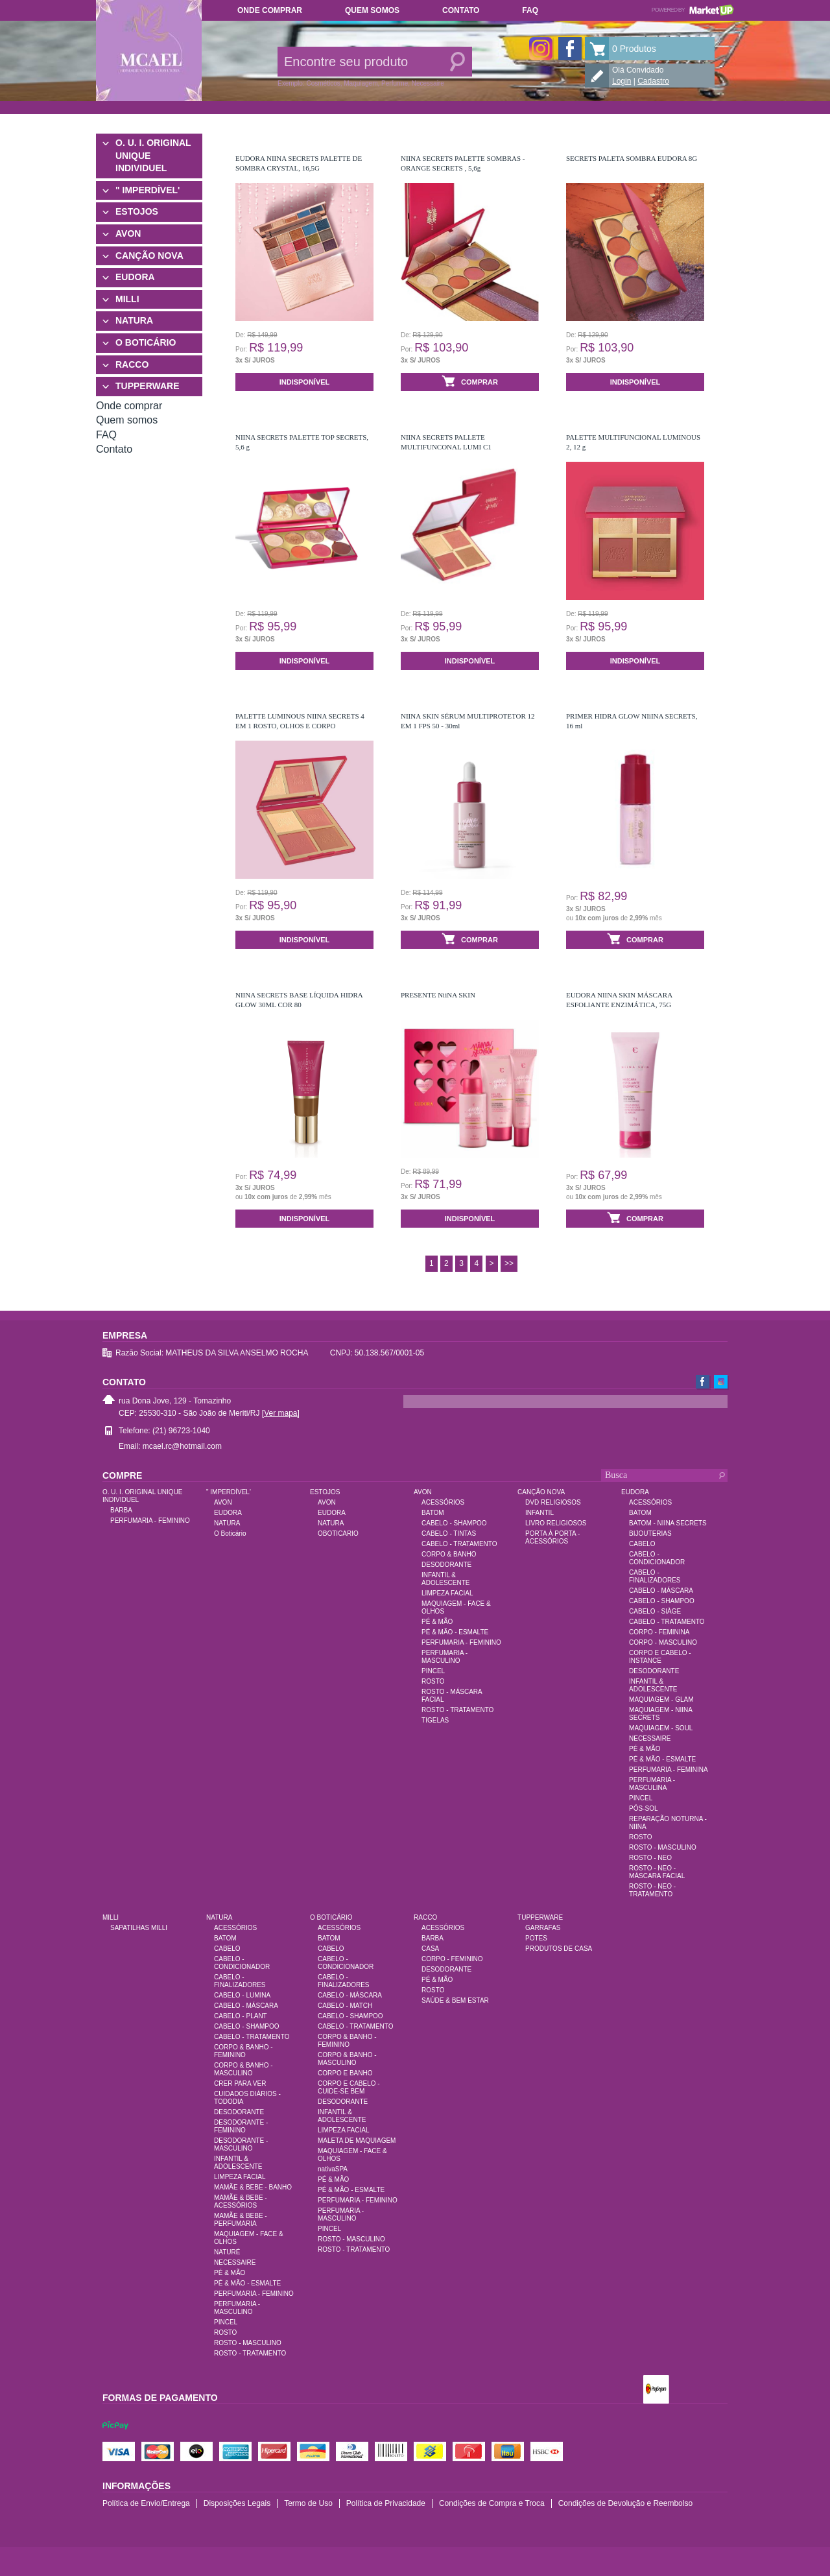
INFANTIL (539, 1512)
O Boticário (230, 1533)
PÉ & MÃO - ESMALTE (454, 1632)
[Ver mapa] (281, 1413)
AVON (128, 233)
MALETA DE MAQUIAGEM (357, 2140)
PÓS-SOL (643, 1808)
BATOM (432, 1512)
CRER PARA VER (240, 2083)
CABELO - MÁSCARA (661, 1590)
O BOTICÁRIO (145, 342)
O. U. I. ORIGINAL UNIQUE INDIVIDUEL (153, 155)
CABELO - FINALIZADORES (654, 1576)
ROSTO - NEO (650, 1857)
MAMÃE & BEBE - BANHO (253, 2187)
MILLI (127, 299)
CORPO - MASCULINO (663, 1642)
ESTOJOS (136, 211)
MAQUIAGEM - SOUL (661, 1728)
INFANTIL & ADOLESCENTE (445, 1578)
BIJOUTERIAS (650, 1533)
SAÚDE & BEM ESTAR (455, 2000)
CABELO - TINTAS (448, 1533)
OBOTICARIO (338, 1533)
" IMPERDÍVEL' (147, 190)
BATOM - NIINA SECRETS (668, 1523)
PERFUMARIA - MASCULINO (444, 1656)
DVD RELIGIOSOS (553, 1502)
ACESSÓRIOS (442, 1502)
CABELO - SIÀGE (655, 1611)
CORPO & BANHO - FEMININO (243, 2051)
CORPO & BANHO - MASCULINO (243, 2069)
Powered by (693, 9)
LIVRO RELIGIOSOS (555, 1523)
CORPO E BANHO (345, 2073)
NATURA (134, 320)
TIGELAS (435, 1720)
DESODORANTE (446, 1564)
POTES (536, 1938)
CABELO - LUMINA (242, 1995)
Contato (460, 10)
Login (621, 81)
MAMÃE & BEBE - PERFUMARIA (240, 2219)
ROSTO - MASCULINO (662, 1847)
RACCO (131, 364)
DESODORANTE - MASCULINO (241, 2144)
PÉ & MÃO (437, 1621)
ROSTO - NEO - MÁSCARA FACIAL (657, 1872)
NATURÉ (227, 2252)
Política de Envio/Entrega (146, 2503)
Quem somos (372, 10)
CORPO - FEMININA (659, 1632)
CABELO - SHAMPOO (454, 1523)
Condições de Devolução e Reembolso (625, 2503)
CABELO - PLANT (240, 2016)
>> (509, 1263)
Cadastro (653, 81)
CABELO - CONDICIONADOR (657, 1558)
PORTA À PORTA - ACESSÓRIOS (552, 1537)
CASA (430, 1948)
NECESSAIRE (649, 1738)
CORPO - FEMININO (451, 1958)
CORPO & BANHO (448, 1554)
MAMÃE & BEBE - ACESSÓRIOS (240, 2201)
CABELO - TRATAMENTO (459, 1543)
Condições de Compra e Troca (492, 2503)
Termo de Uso (308, 2503)
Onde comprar (269, 10)
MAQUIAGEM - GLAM (661, 1699)
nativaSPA (333, 2169)
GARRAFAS (542, 1927)
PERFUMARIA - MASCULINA (652, 1783)
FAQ (530, 10)
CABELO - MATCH (345, 2005)
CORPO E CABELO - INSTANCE (660, 1656)
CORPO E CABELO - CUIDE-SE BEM (349, 2087)
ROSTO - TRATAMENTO (457, 1709)
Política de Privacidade (385, 2503)
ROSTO (432, 1681)
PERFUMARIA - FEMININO (150, 1520)
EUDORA (135, 277)
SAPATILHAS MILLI (138, 1927)
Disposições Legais (237, 2503)
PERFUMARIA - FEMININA (668, 1769)
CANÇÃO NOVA (149, 255)
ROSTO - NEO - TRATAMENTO (652, 1890)
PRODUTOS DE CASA (558, 1948)
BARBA (121, 1510)
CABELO (642, 1543)
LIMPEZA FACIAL (447, 1593)
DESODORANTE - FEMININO (241, 2126)
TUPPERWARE (147, 386)
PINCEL (433, 1671)
